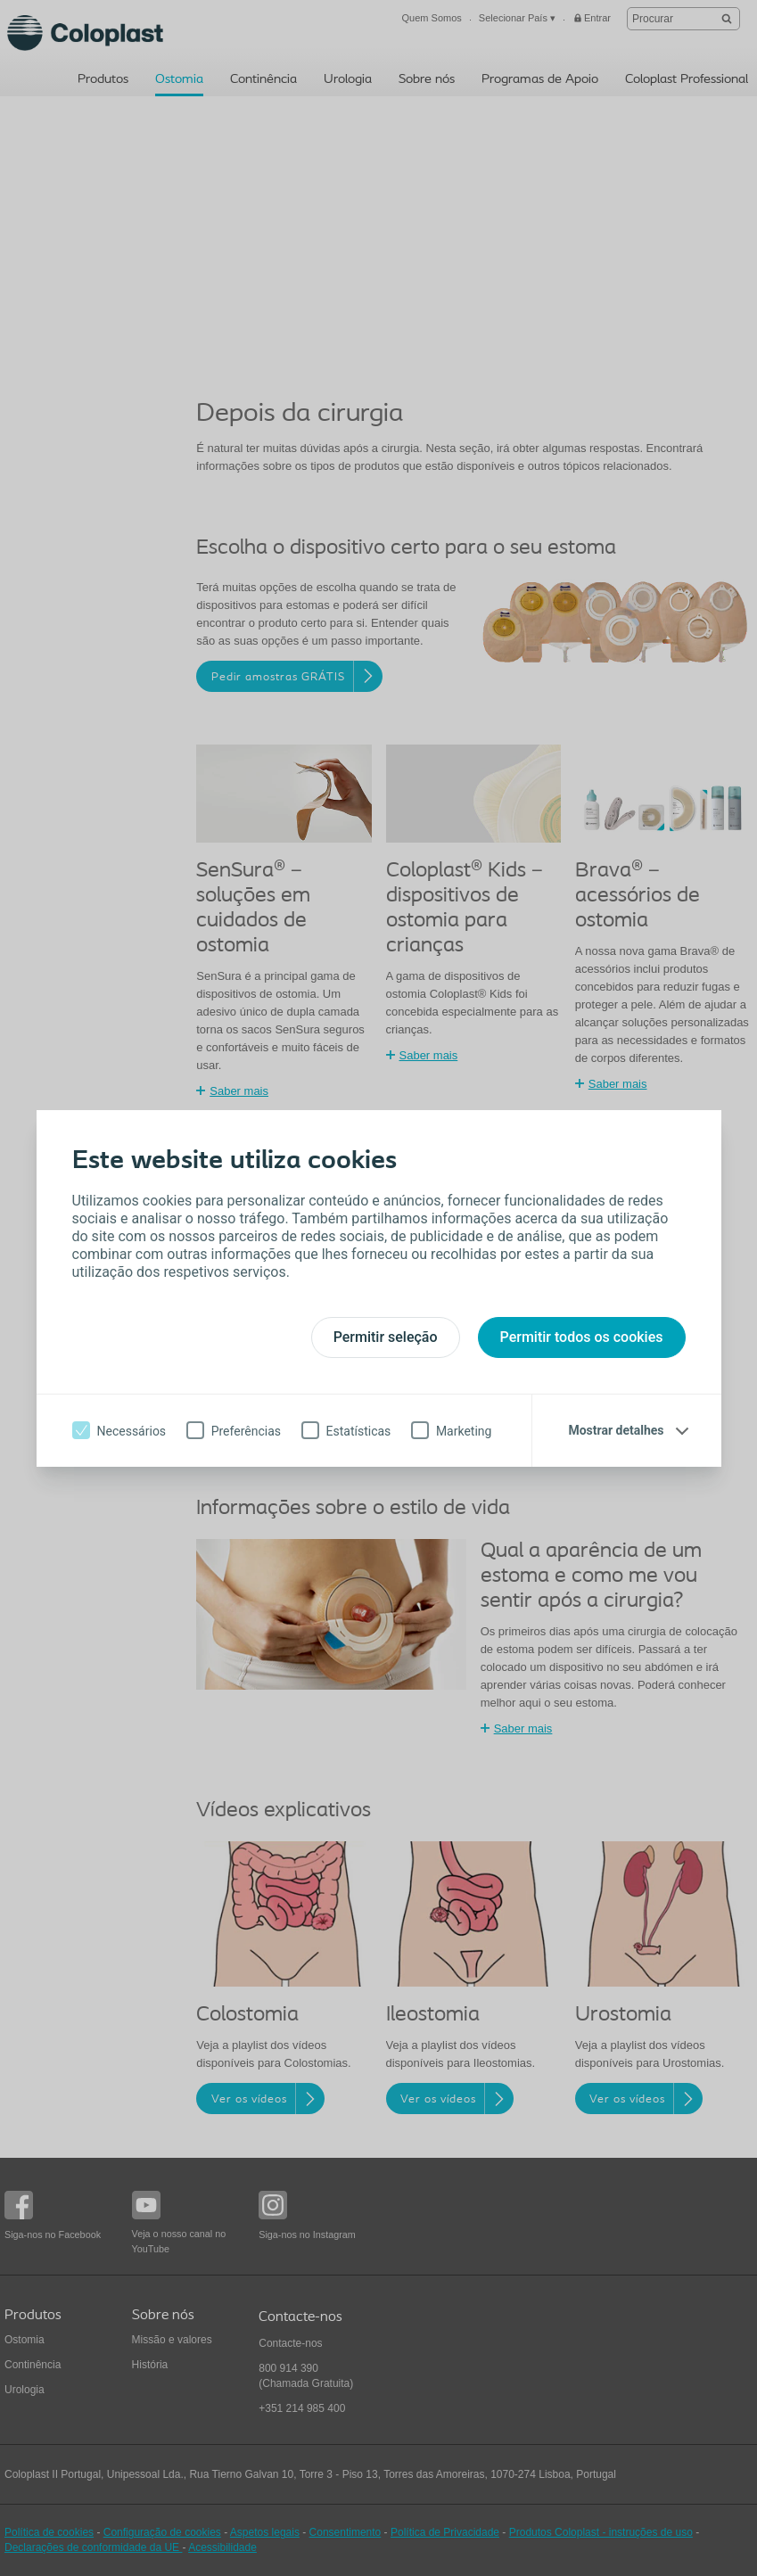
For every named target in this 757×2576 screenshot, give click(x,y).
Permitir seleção (385, 1337)
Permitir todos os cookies (581, 1337)
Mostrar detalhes (615, 1430)
